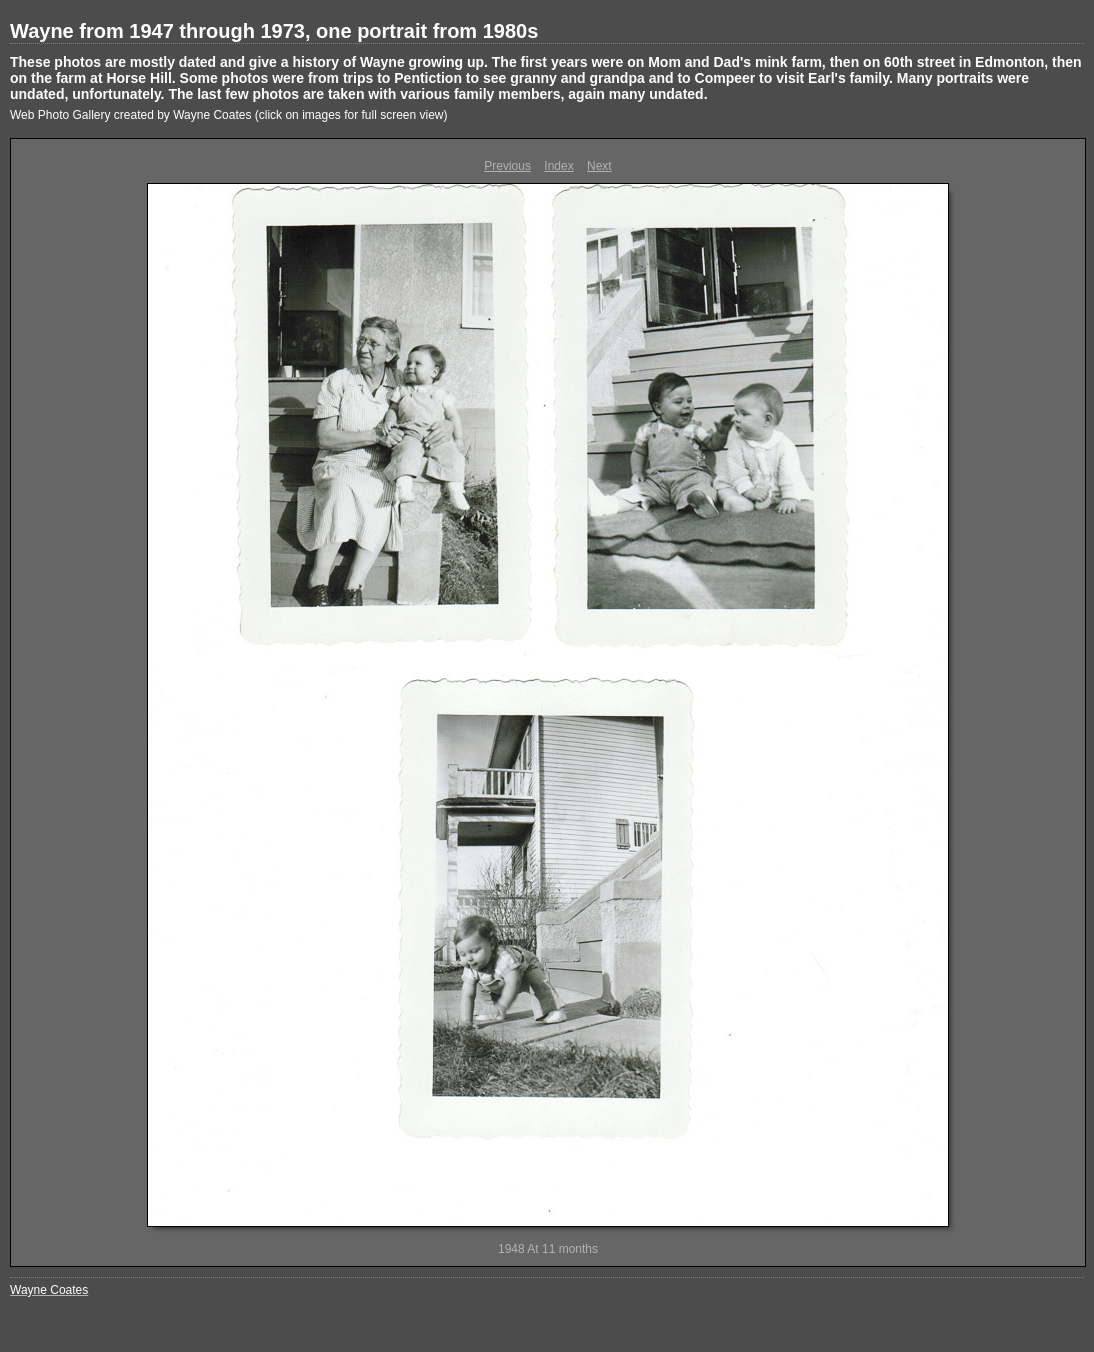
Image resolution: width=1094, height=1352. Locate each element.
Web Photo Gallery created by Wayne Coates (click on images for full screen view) (229, 115)
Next (599, 166)
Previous (507, 166)
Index (558, 166)
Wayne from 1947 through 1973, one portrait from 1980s (274, 31)
